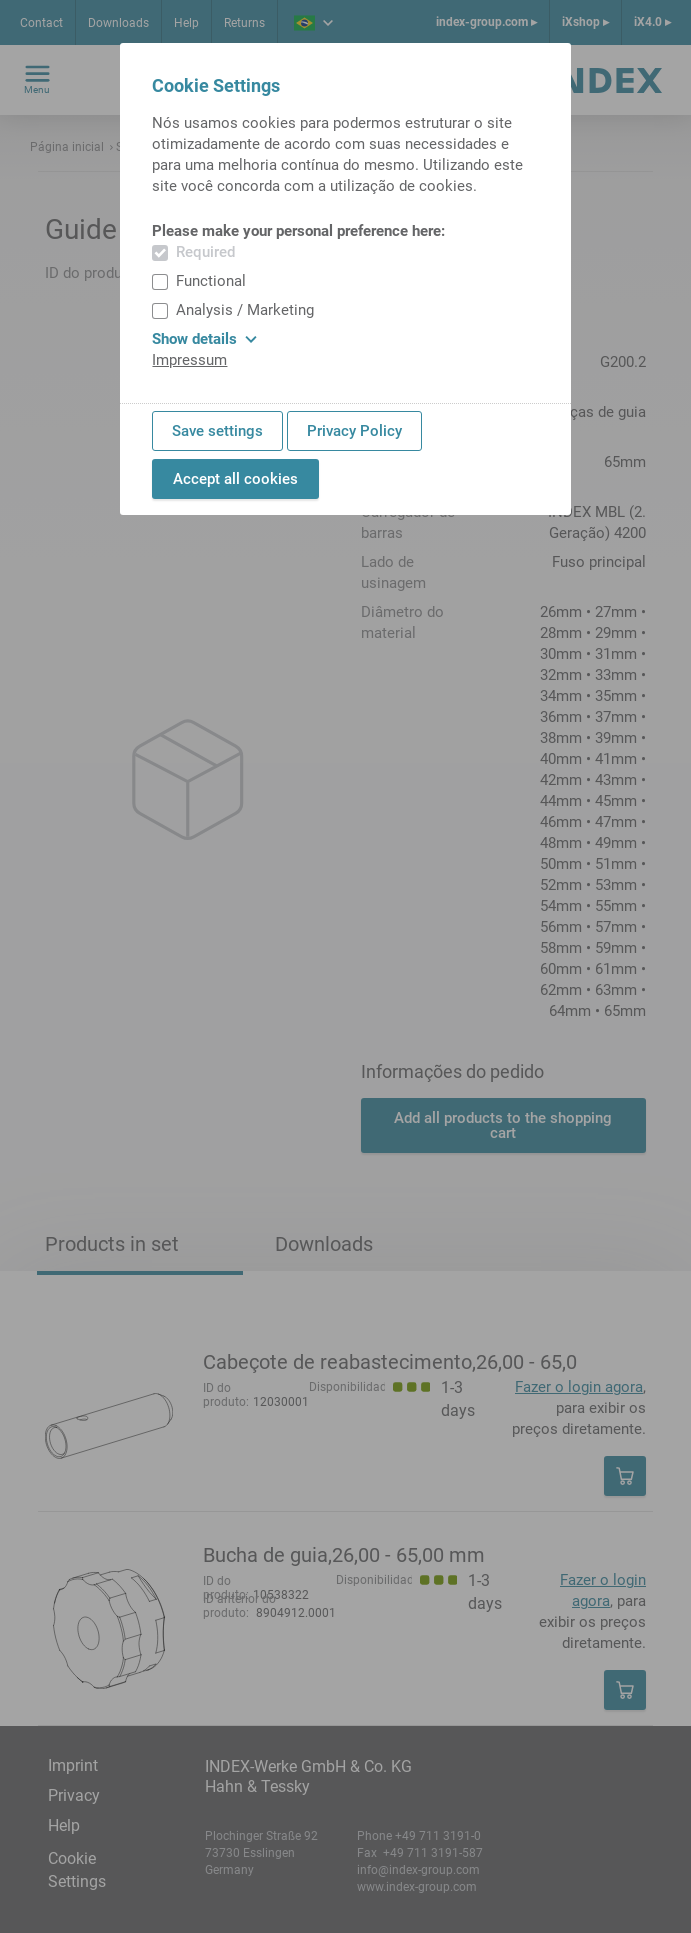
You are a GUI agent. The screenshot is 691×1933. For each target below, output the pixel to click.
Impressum (189, 360)
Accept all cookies (235, 479)
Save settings (217, 431)
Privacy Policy (354, 431)
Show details (204, 339)
